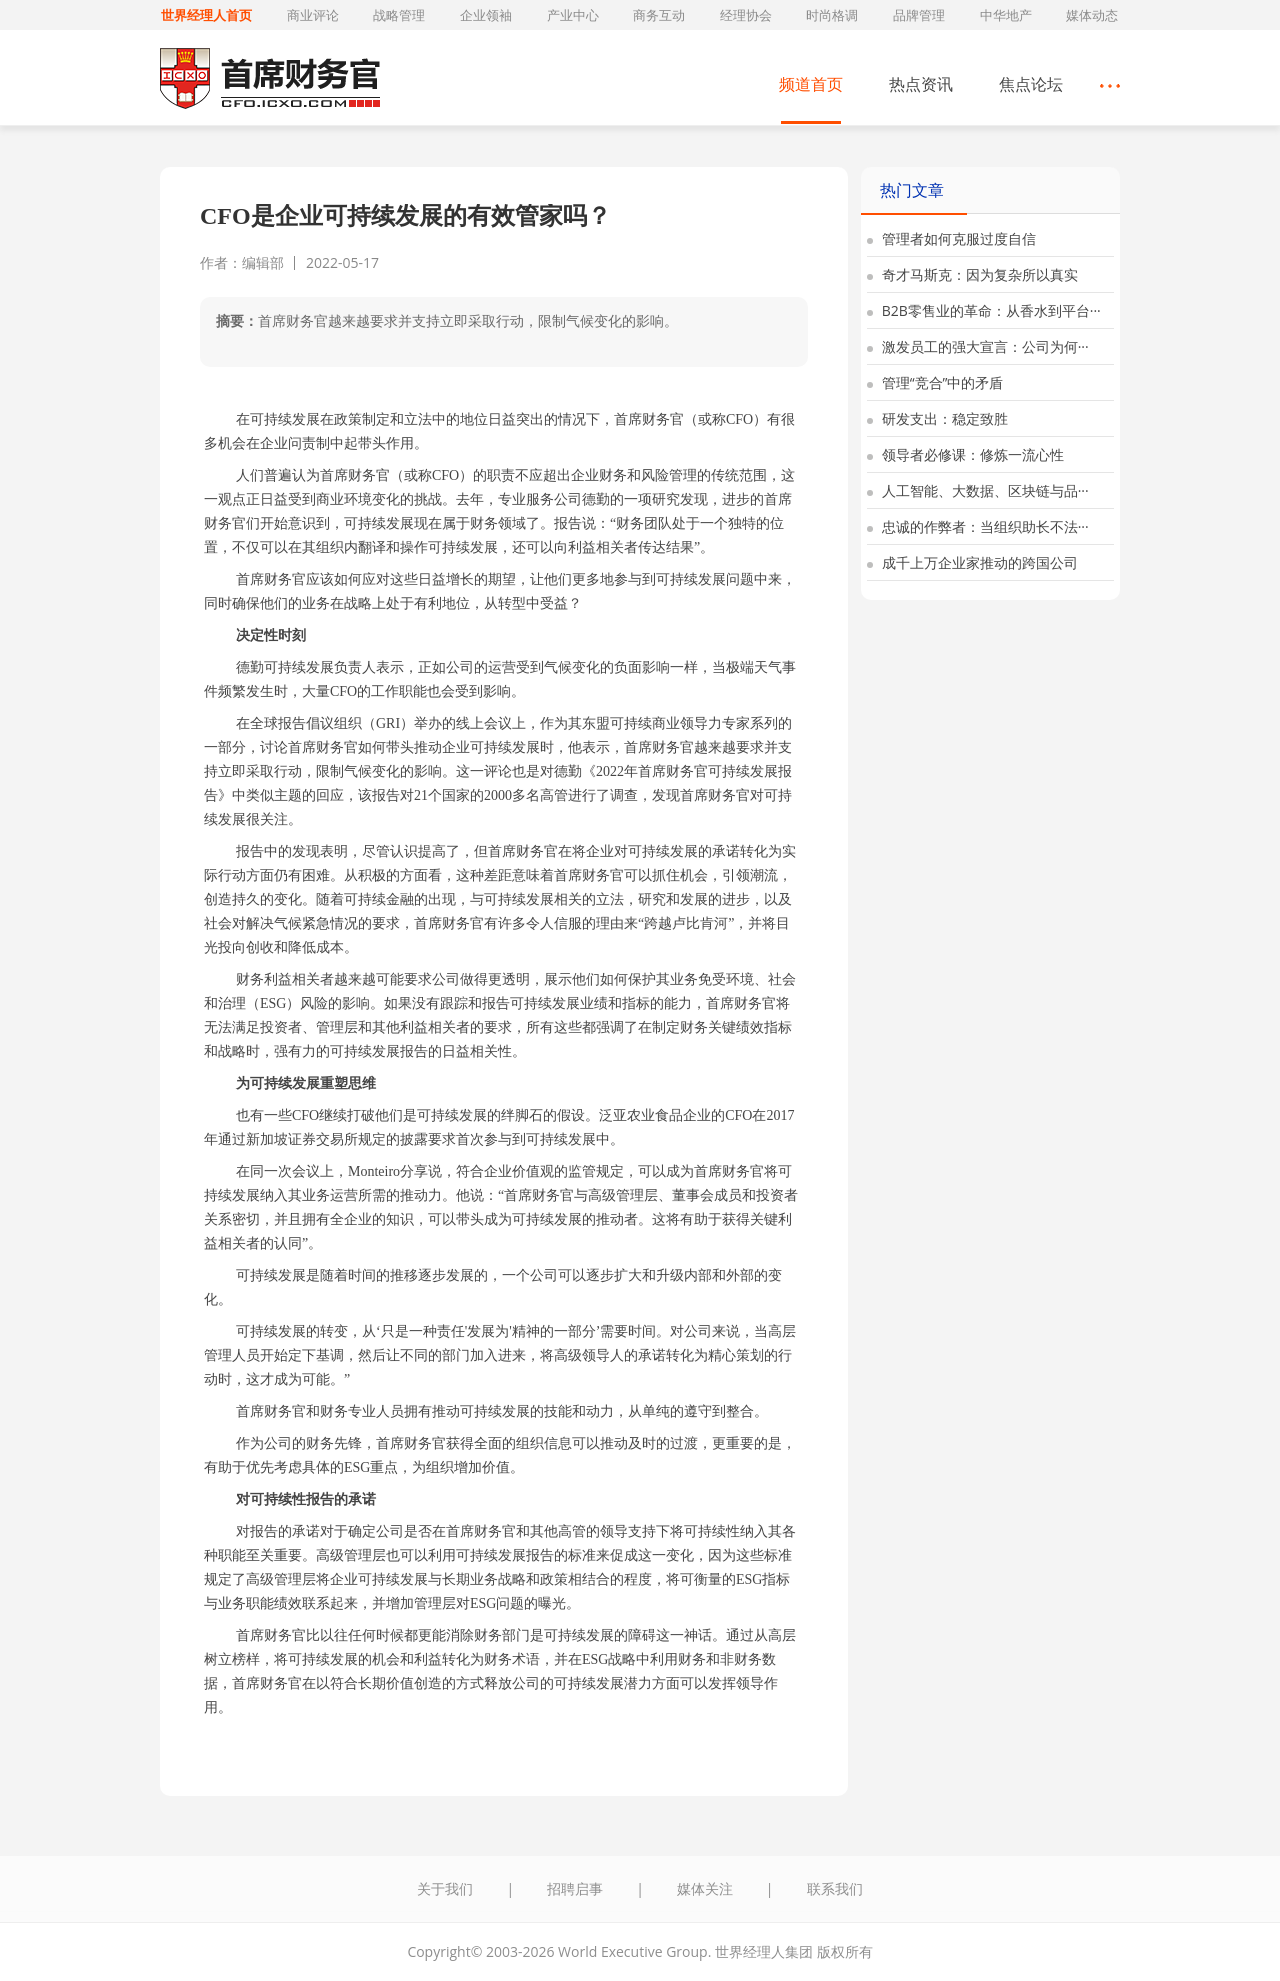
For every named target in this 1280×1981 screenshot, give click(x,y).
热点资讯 (921, 84)
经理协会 (746, 15)
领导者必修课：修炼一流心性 (965, 454)
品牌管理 (919, 15)
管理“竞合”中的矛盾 (935, 382)
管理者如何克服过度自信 (951, 238)
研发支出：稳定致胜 (937, 418)
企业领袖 (486, 15)
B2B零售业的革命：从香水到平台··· (984, 310)
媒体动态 (1092, 15)
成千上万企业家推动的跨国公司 (972, 562)
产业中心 (573, 15)
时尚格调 (832, 15)
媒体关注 (705, 1888)
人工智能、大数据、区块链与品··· (978, 490)
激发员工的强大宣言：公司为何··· (978, 346)
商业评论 (313, 15)
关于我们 (445, 1888)
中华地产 (1006, 15)
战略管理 (399, 15)
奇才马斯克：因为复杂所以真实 (972, 274)
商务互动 (659, 15)
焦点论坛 (1031, 84)
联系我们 (835, 1888)
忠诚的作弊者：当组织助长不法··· (978, 526)
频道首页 (811, 84)
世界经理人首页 (206, 15)
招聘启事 (575, 1888)
